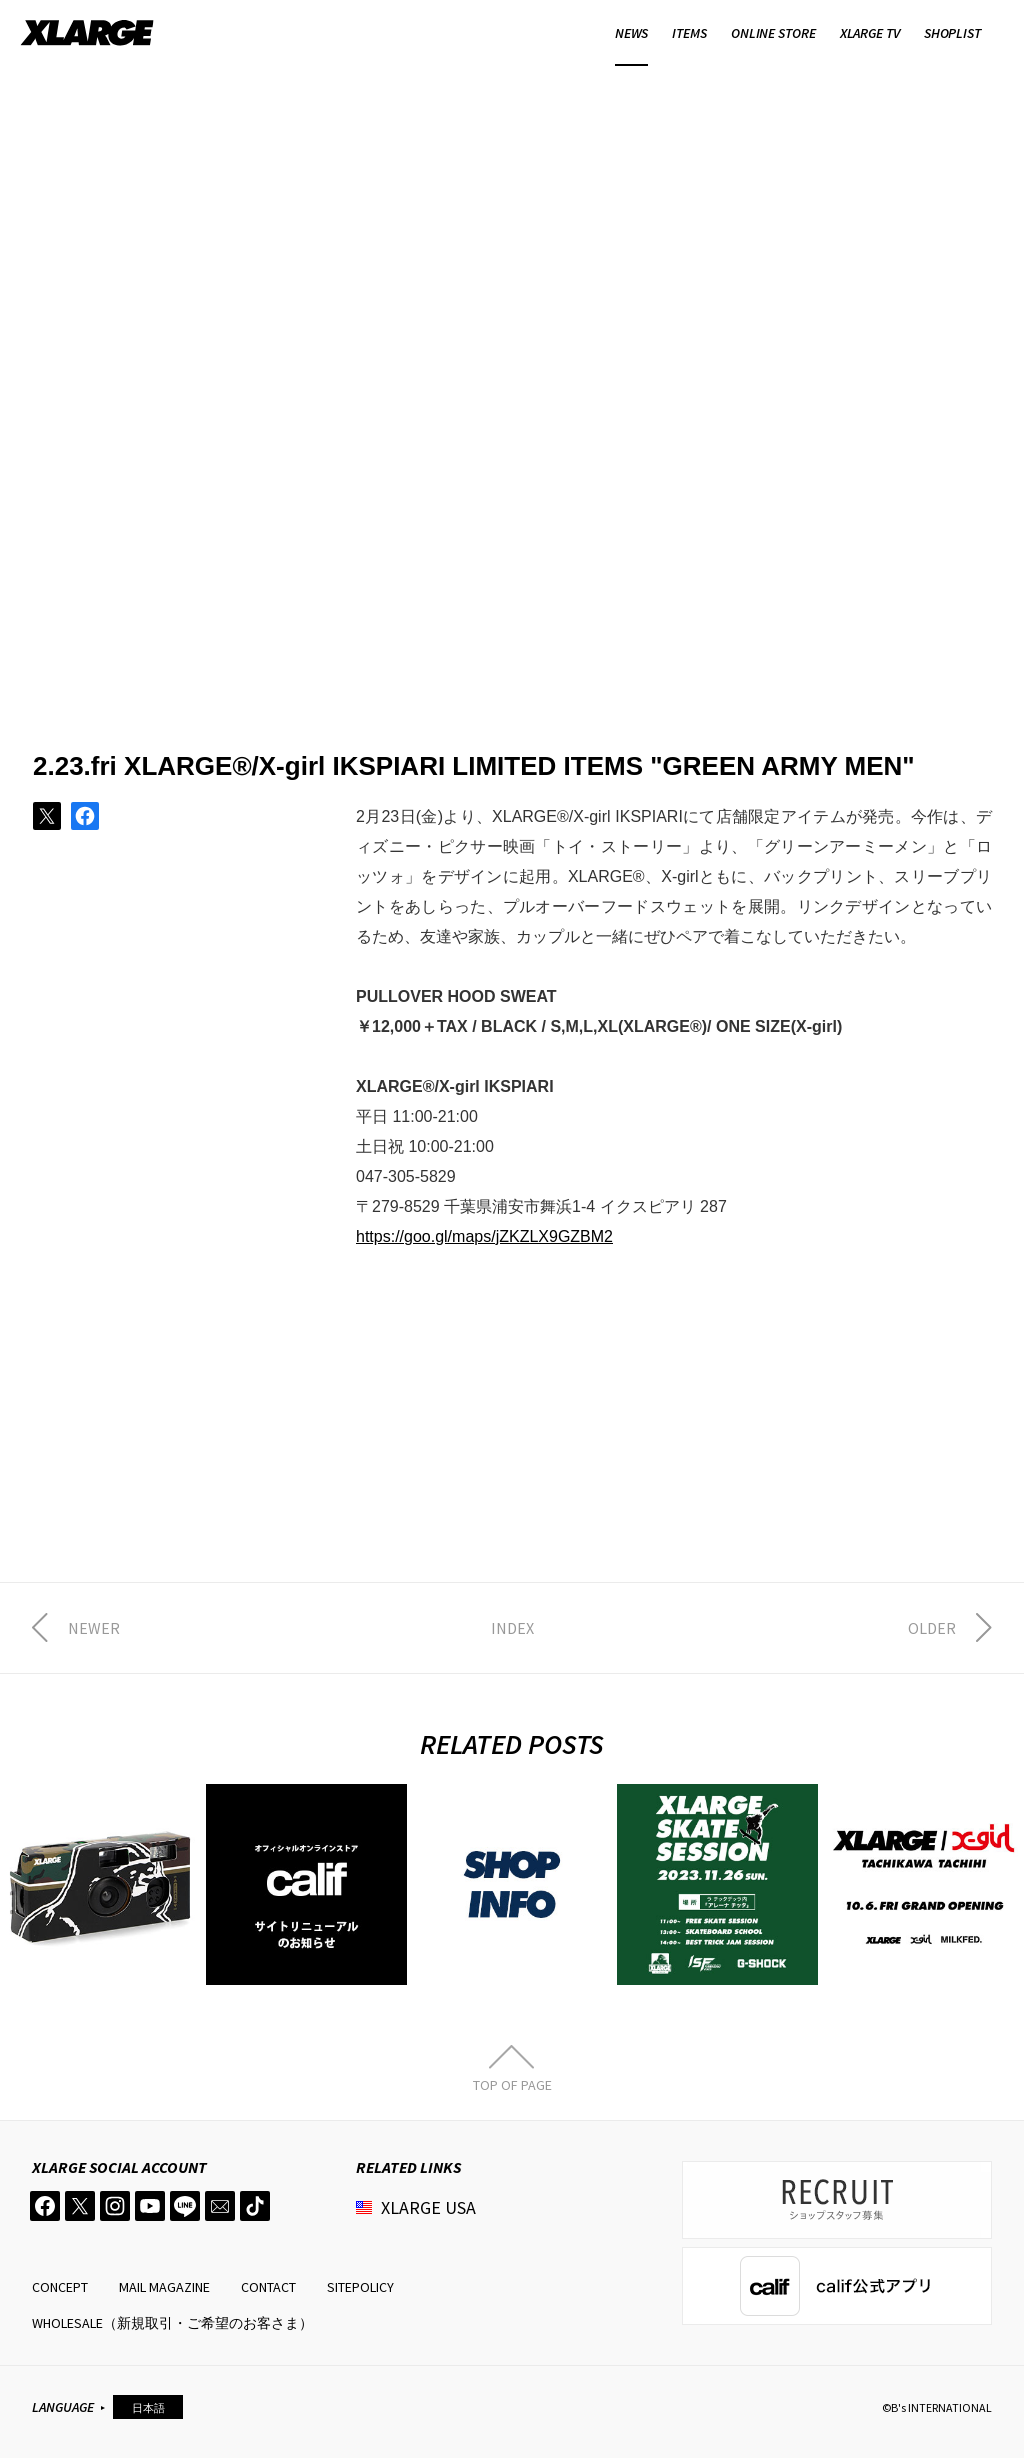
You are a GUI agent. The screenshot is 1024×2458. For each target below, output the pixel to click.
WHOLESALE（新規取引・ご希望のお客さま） (172, 2323)
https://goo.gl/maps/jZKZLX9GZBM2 (484, 1236)
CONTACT (268, 2287)
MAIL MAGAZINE (164, 2287)
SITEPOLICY (360, 2287)
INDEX (512, 1628)
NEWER (94, 1628)
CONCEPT (60, 2287)
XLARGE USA (428, 2207)
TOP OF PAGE (512, 2084)
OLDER (932, 1628)
